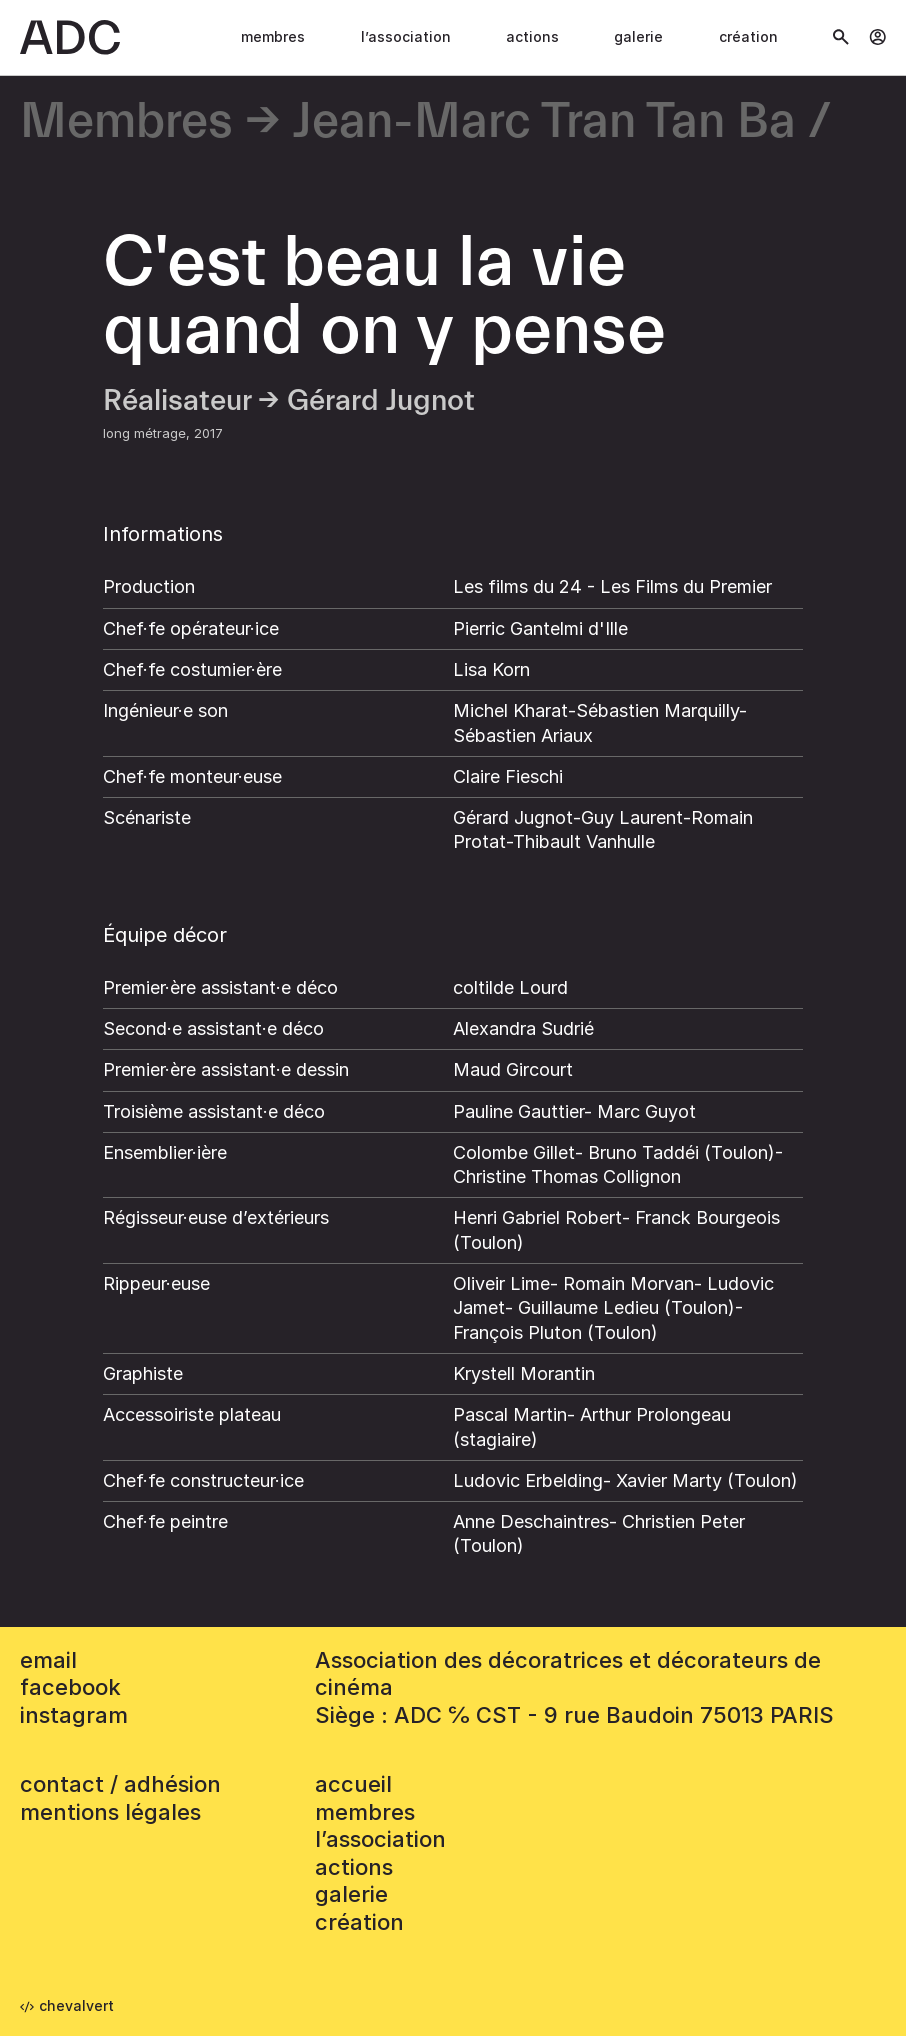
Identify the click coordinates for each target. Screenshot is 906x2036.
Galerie (638, 36)
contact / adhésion (120, 1784)
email (48, 1660)
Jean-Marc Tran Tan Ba (544, 122)
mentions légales (110, 1812)
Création (748, 36)
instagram (74, 1715)
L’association (406, 36)
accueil (353, 1784)
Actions (532, 36)
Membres (273, 36)
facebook (70, 1687)
